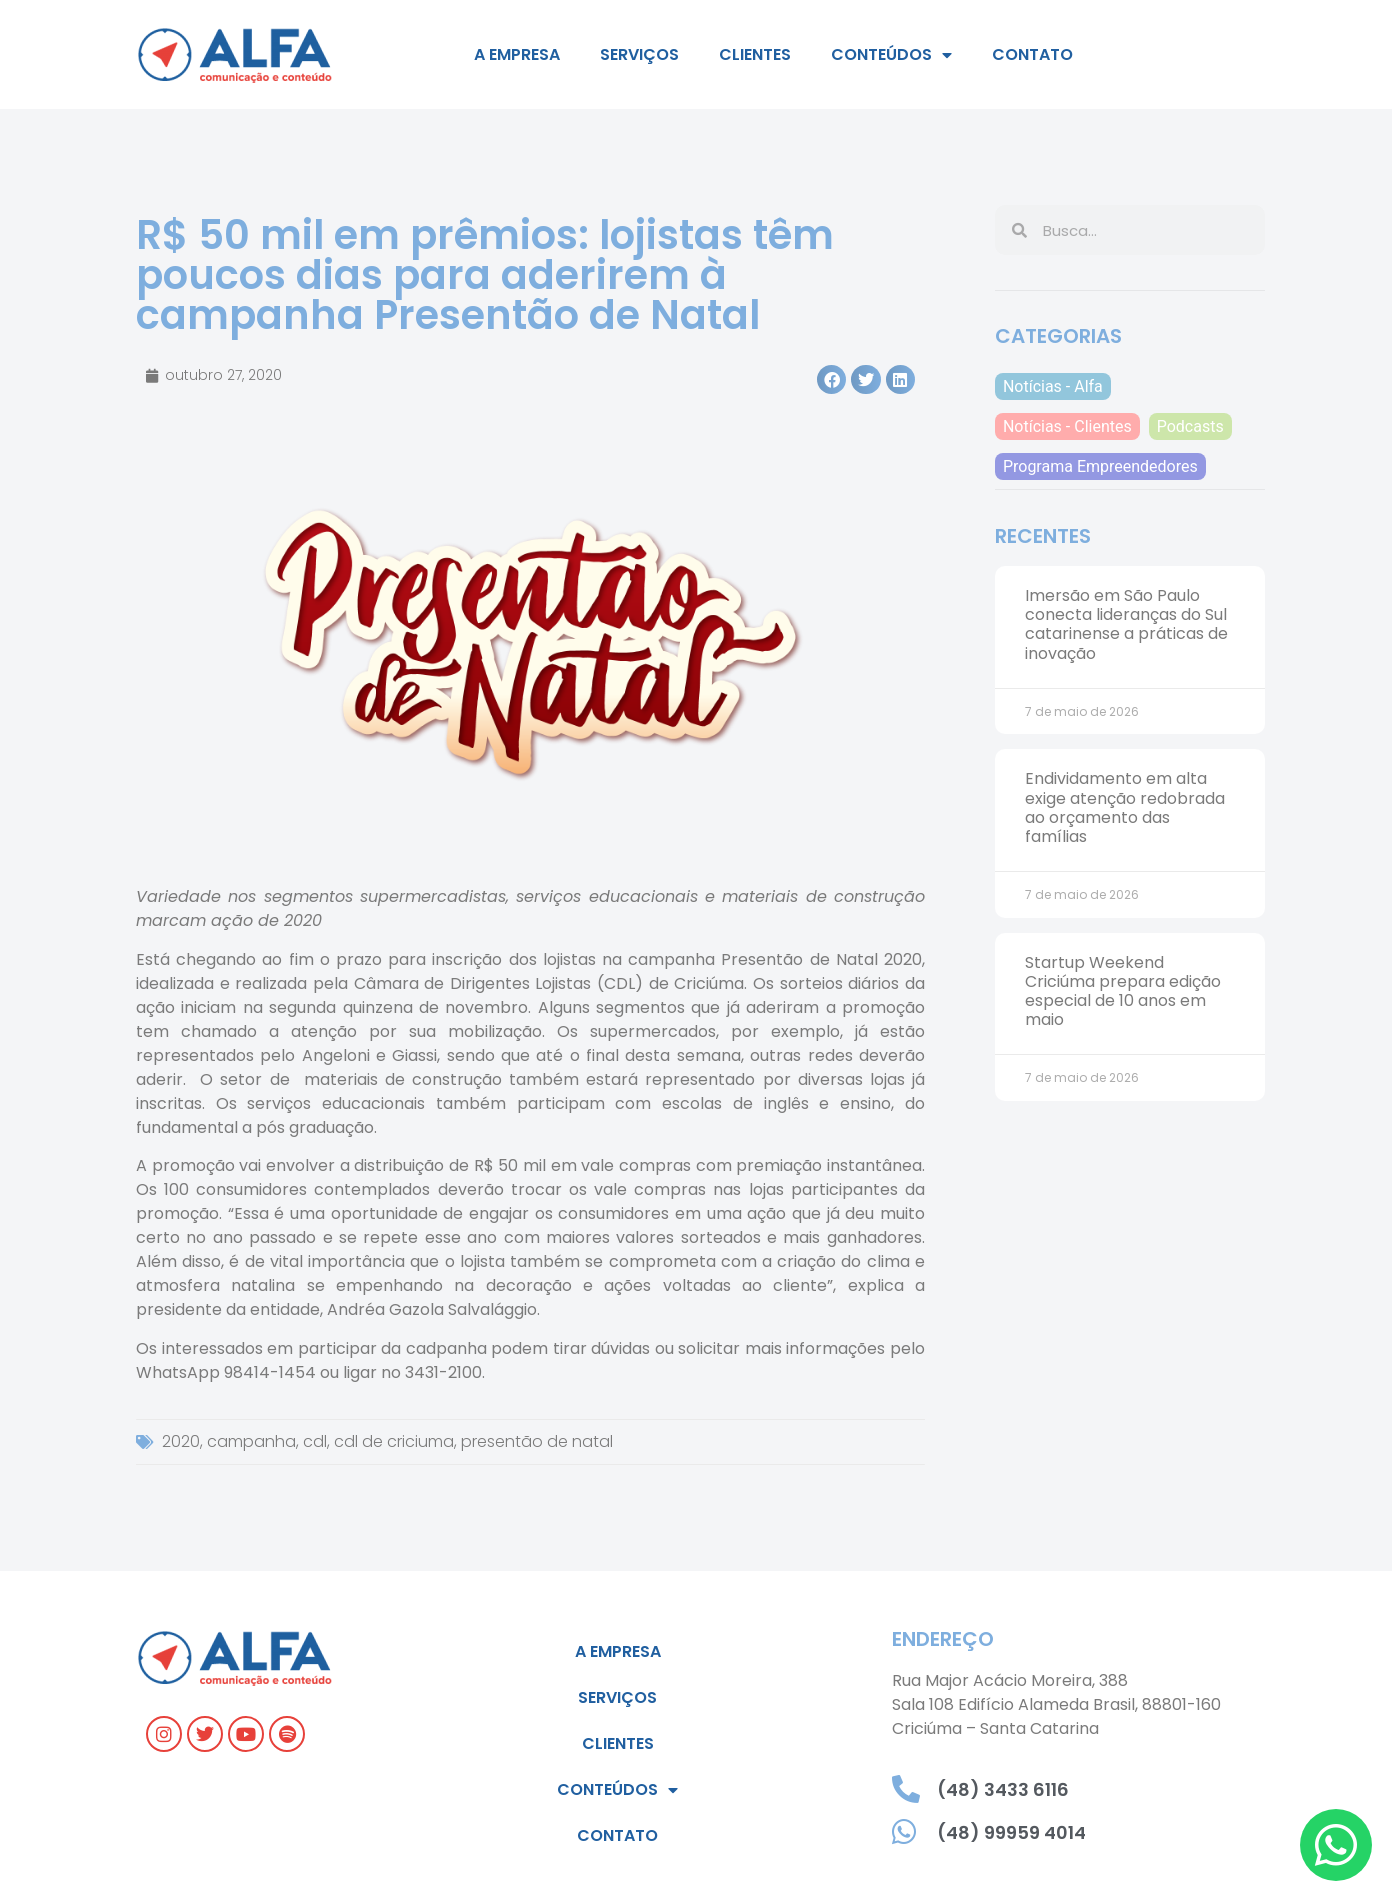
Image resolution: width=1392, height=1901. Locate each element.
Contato (1032, 54)
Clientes (755, 54)
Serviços (639, 54)
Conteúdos (891, 55)
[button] (831, 379)
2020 (181, 1441)
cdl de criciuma (394, 1441)
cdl (315, 1441)
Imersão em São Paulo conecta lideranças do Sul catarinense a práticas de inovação (1126, 624)
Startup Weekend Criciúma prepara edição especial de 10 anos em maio (1123, 991)
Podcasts (1190, 426)
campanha (251, 1441)
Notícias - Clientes (1067, 426)
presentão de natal (537, 1441)
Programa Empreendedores (1100, 466)
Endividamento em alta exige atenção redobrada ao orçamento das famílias (1125, 807)
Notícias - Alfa (1053, 386)
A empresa (517, 54)
